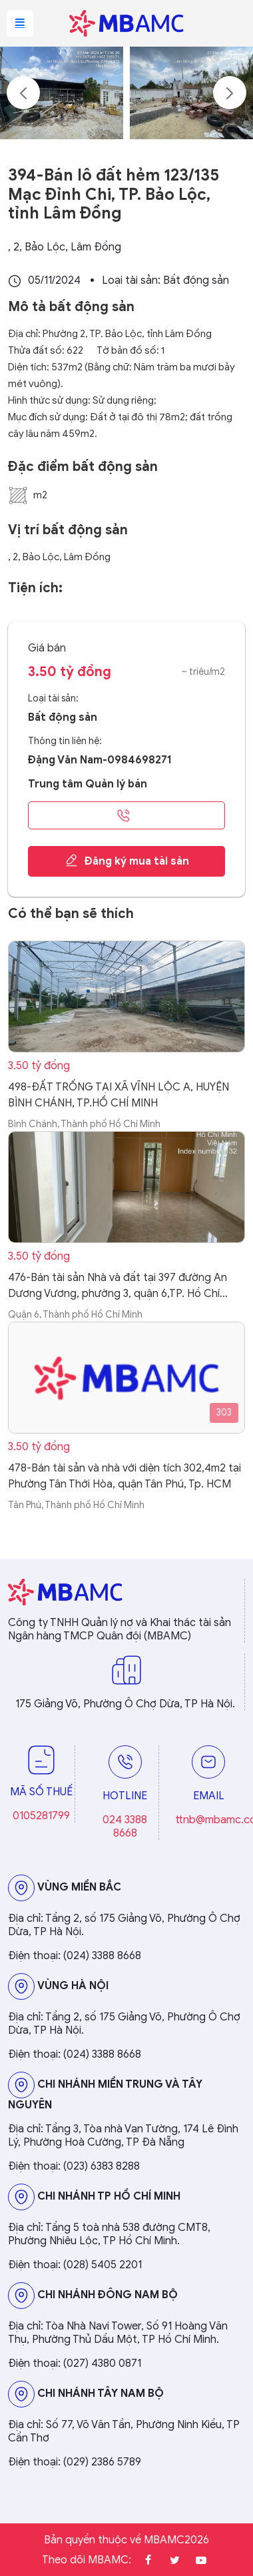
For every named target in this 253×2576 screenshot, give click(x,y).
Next (229, 92)
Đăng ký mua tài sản (127, 860)
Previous (23, 92)
